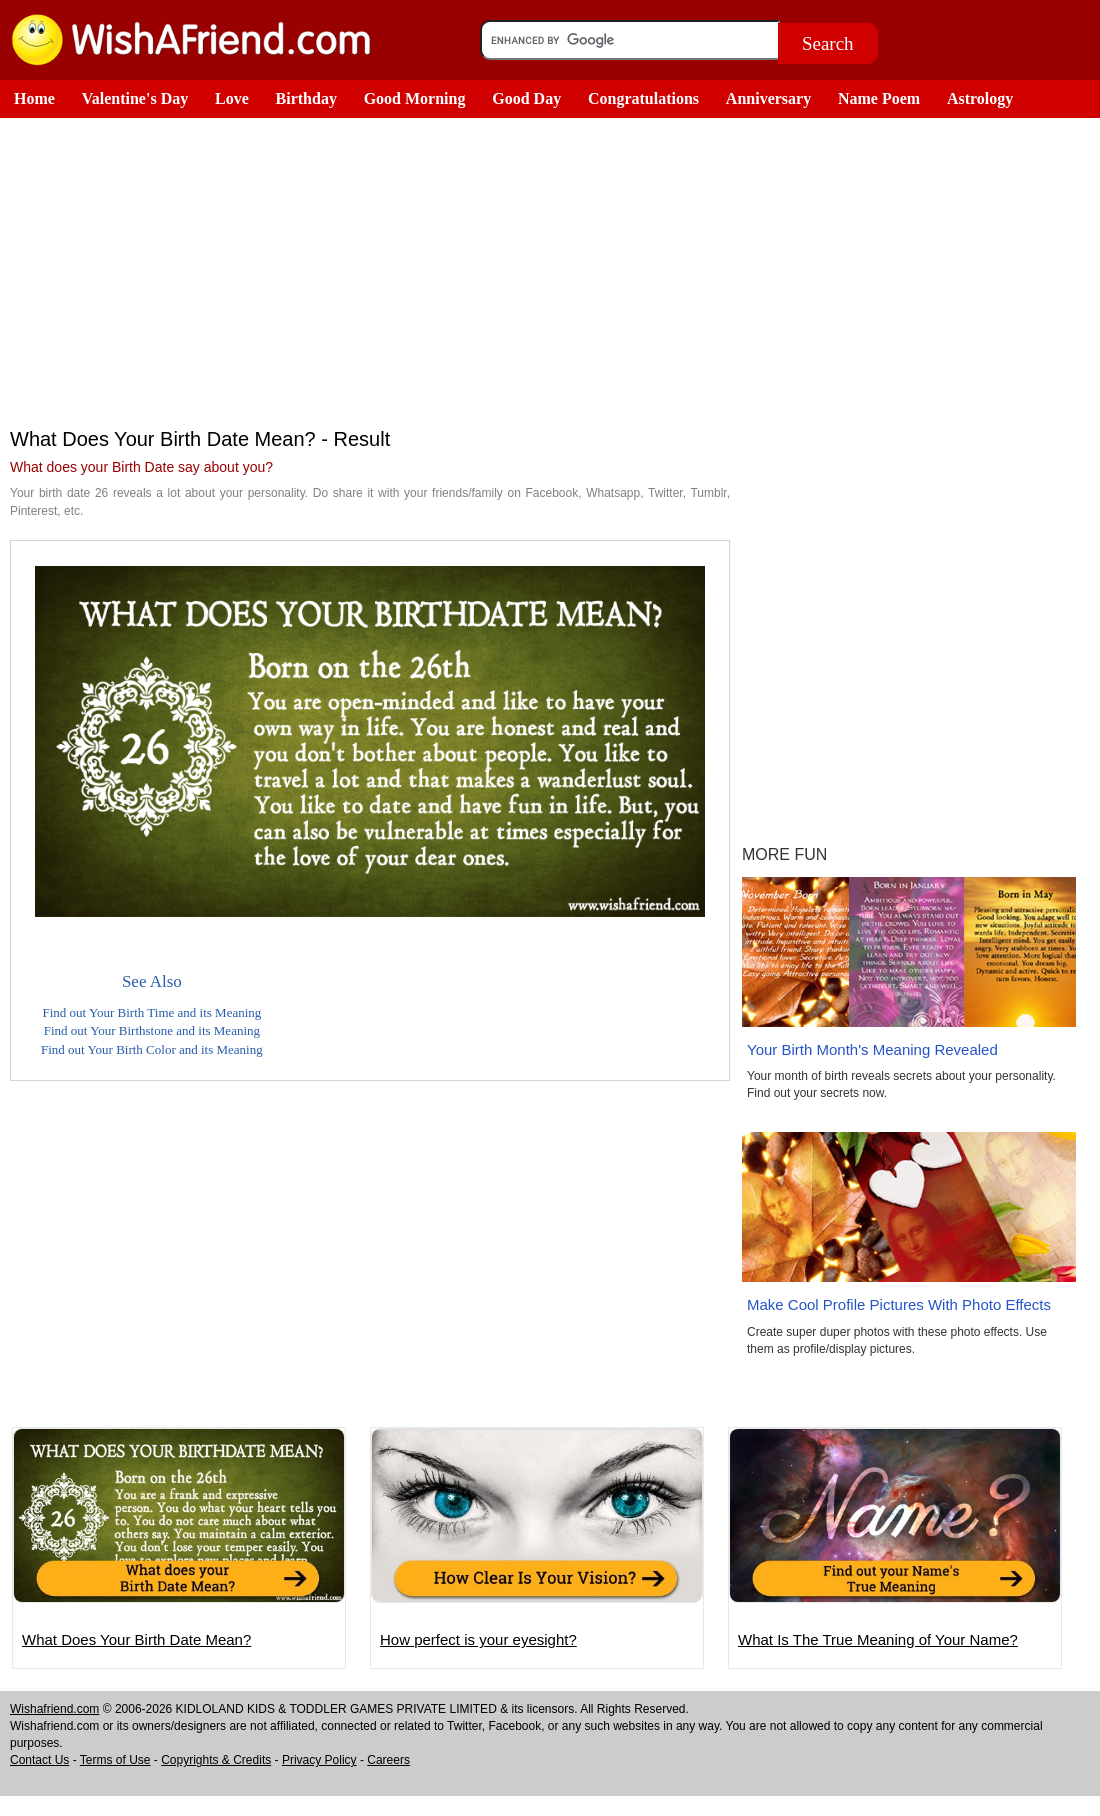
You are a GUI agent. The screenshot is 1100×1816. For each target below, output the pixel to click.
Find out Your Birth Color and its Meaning (152, 1049)
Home (34, 98)
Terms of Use (115, 1760)
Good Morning (415, 98)
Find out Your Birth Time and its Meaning (151, 1012)
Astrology (980, 98)
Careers (388, 1760)
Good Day (526, 98)
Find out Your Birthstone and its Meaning (152, 1030)
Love (232, 98)
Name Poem (879, 98)
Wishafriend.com (54, 1709)
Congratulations (643, 98)
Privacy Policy (319, 1760)
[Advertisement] (370, 268)
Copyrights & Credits (216, 1760)
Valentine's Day (135, 98)
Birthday (306, 98)
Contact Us (39, 1760)
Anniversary (768, 98)
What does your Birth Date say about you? (141, 467)
